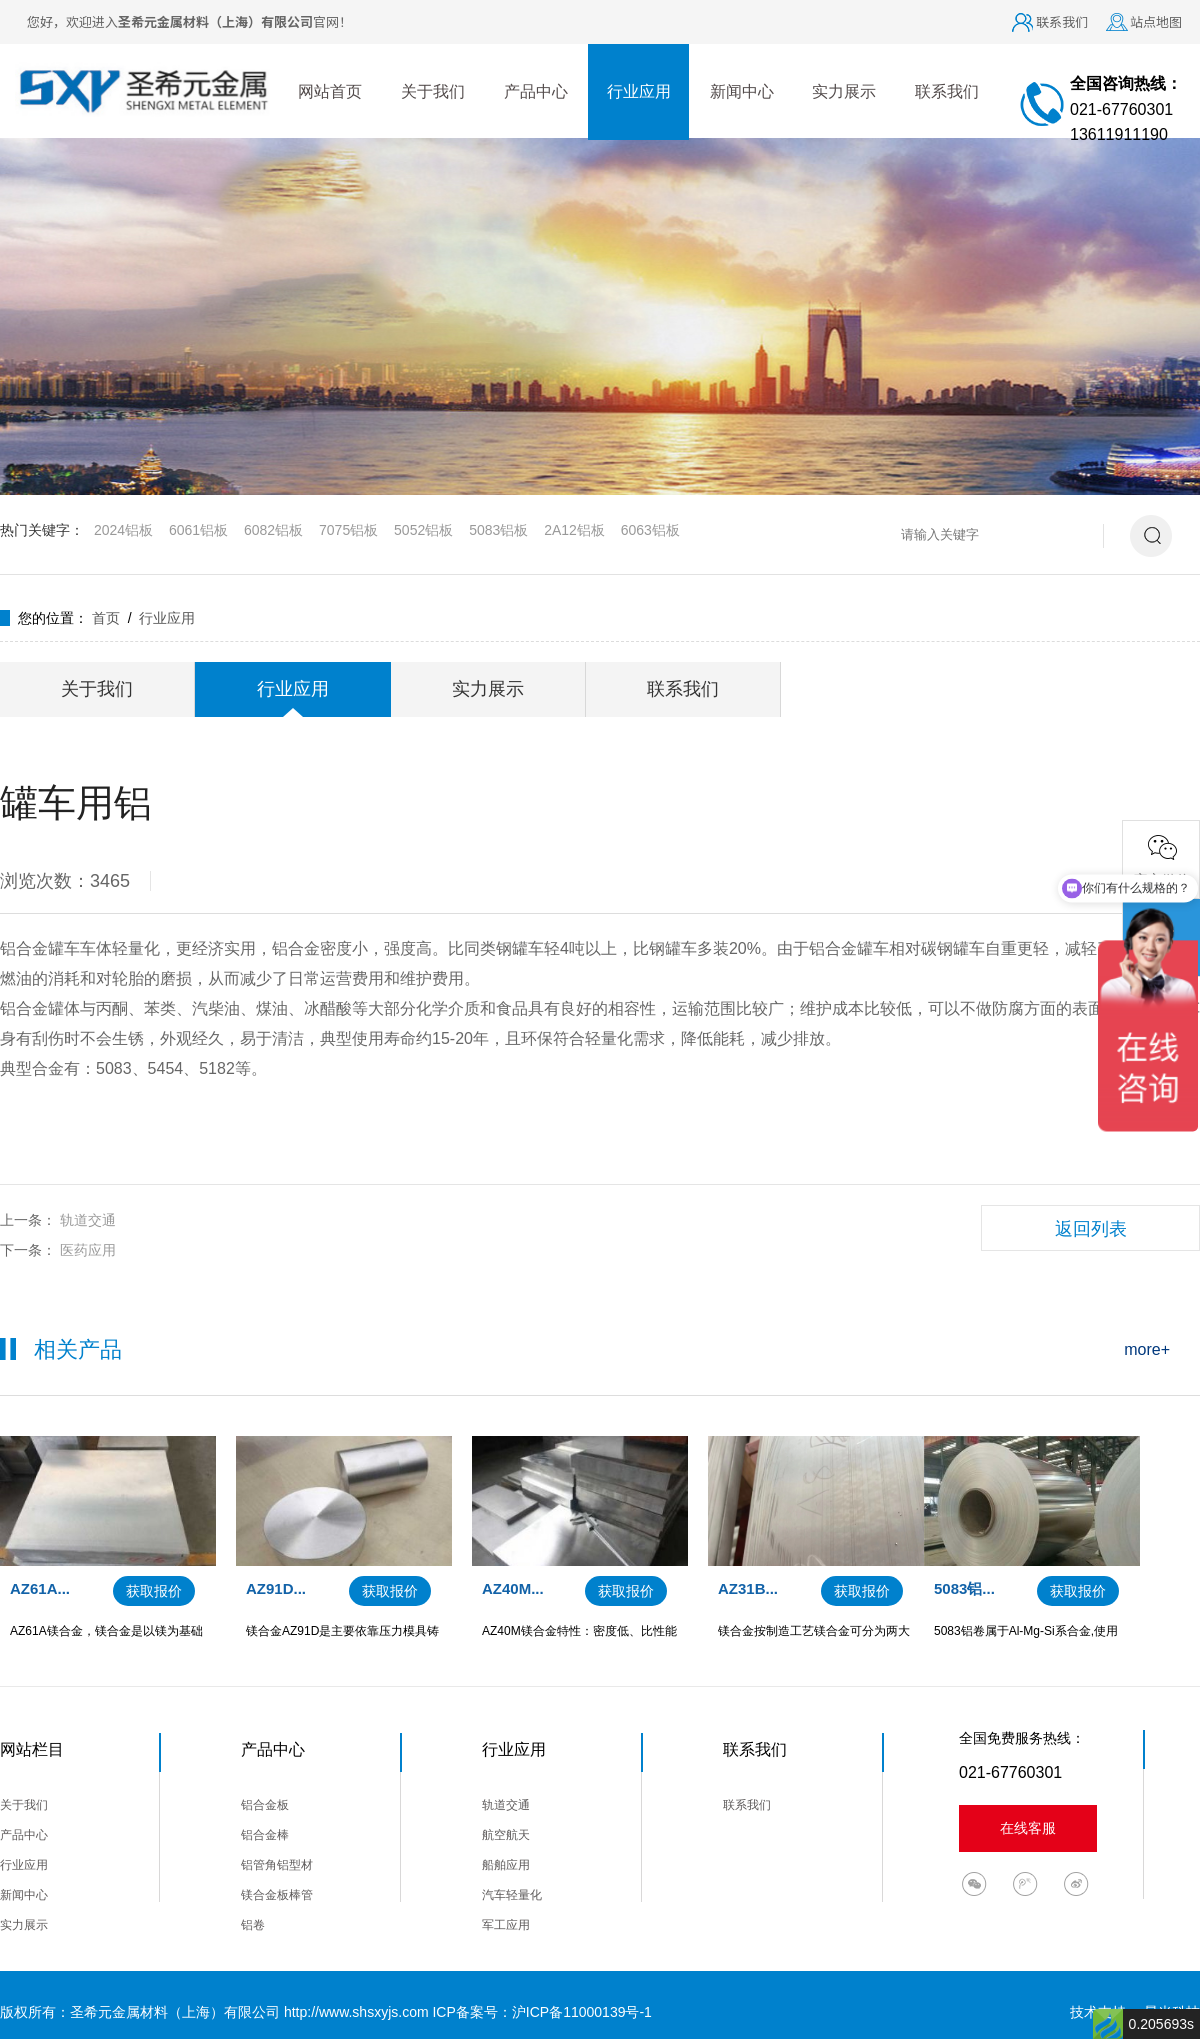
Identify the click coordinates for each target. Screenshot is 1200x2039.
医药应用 (88, 1250)
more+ (1147, 1349)
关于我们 (433, 91)
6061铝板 (198, 530)
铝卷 (253, 1925)
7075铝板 (348, 530)
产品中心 (536, 91)
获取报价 (154, 1591)
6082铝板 (273, 530)
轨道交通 (88, 1220)
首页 (106, 618)
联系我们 (1062, 21)
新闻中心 (742, 91)
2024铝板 (123, 530)
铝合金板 (265, 1805)
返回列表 (1091, 1229)
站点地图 (1156, 21)
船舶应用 (506, 1865)
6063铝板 (650, 530)
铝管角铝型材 (277, 1865)
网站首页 (330, 91)
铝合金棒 (265, 1835)
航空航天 (506, 1835)
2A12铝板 (574, 530)
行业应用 (639, 91)
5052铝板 (423, 530)
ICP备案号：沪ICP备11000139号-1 (541, 2012)
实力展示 (844, 91)
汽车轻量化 (512, 1895)
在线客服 (1028, 1828)
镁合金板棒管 (277, 1895)
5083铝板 (498, 530)
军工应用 (506, 1925)
